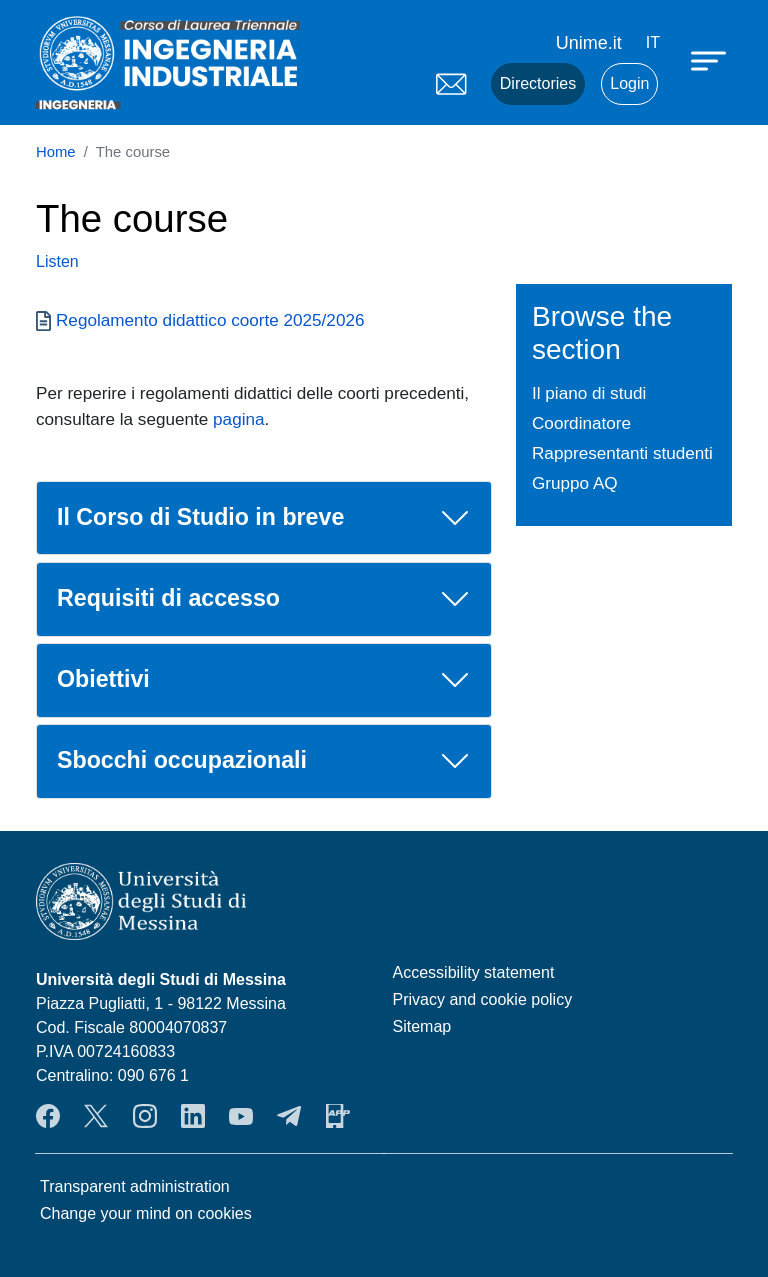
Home (56, 152)
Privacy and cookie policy (483, 999)
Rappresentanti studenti (622, 453)
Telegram (289, 1116)
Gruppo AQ (575, 483)
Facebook (48, 1116)
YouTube (241, 1116)
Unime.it (589, 43)
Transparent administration (135, 1186)
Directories (538, 83)
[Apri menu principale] (711, 60)
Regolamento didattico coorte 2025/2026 (210, 320)
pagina (238, 419)
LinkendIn (193, 1116)
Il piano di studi (589, 393)
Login (629, 83)
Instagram (145, 1116)
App (338, 1116)
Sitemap (422, 1026)
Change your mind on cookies (146, 1213)
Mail (451, 84)
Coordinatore (581, 423)
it (653, 42)
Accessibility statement (474, 972)
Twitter (96, 1116)
